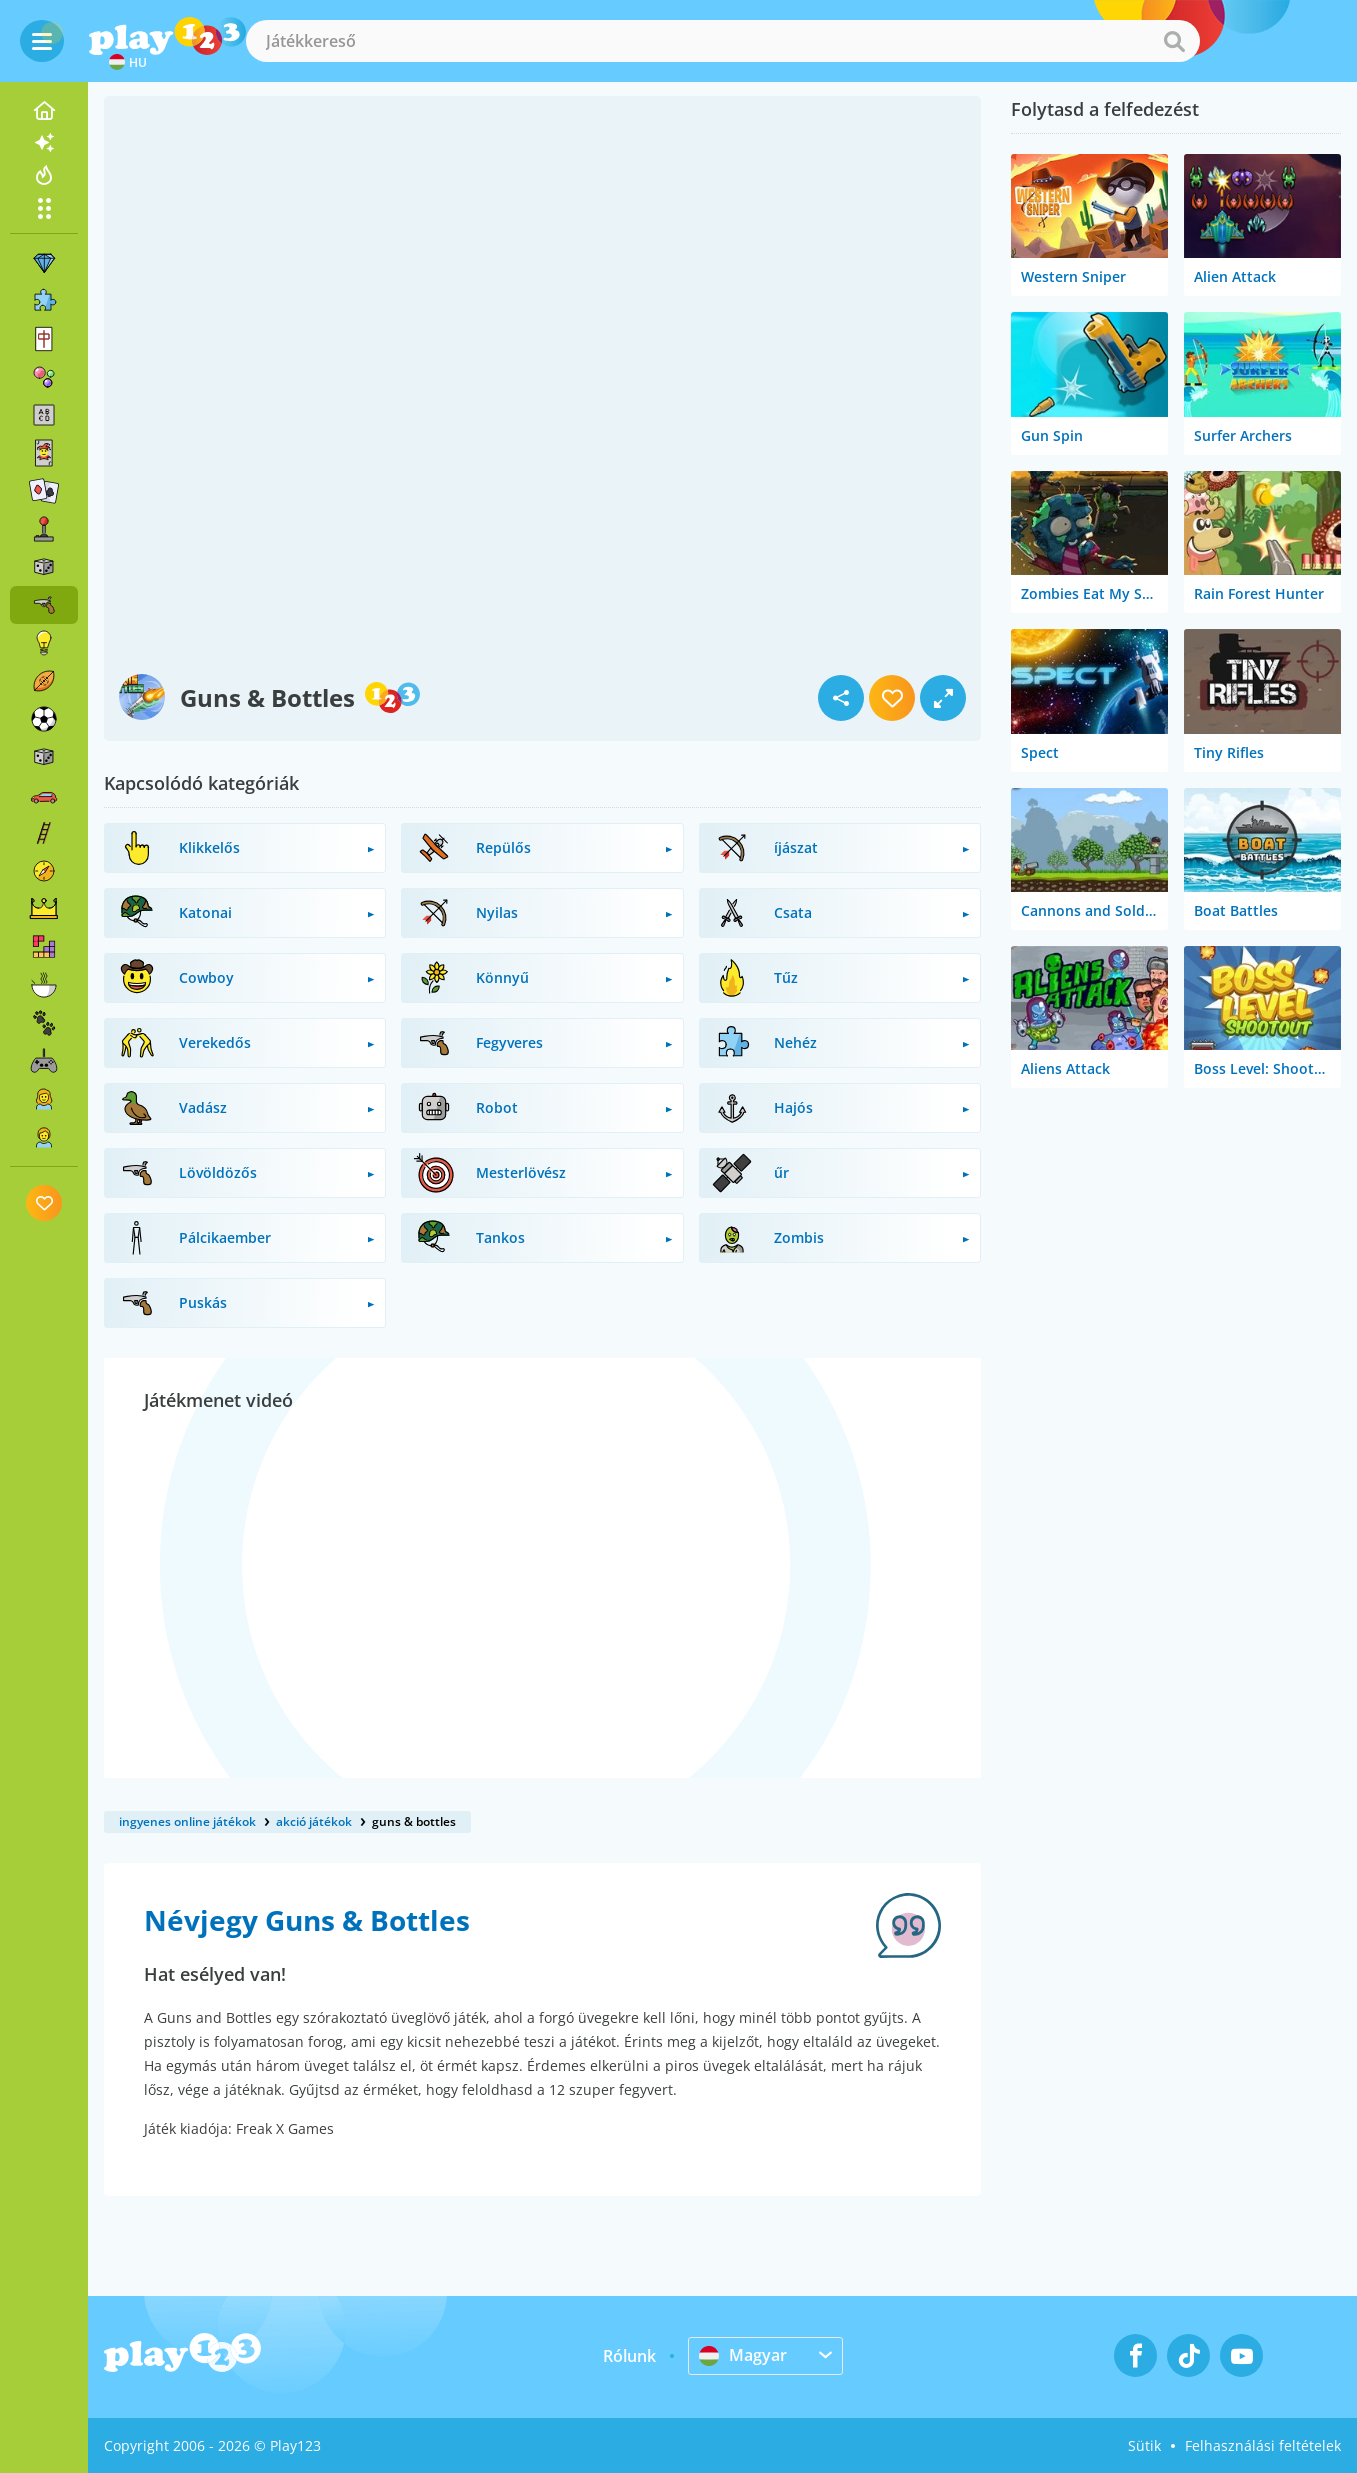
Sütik (1144, 2445)
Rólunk (629, 2356)
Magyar (743, 2355)
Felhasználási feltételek (1263, 2445)
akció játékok (314, 1821)
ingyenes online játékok (187, 1821)
